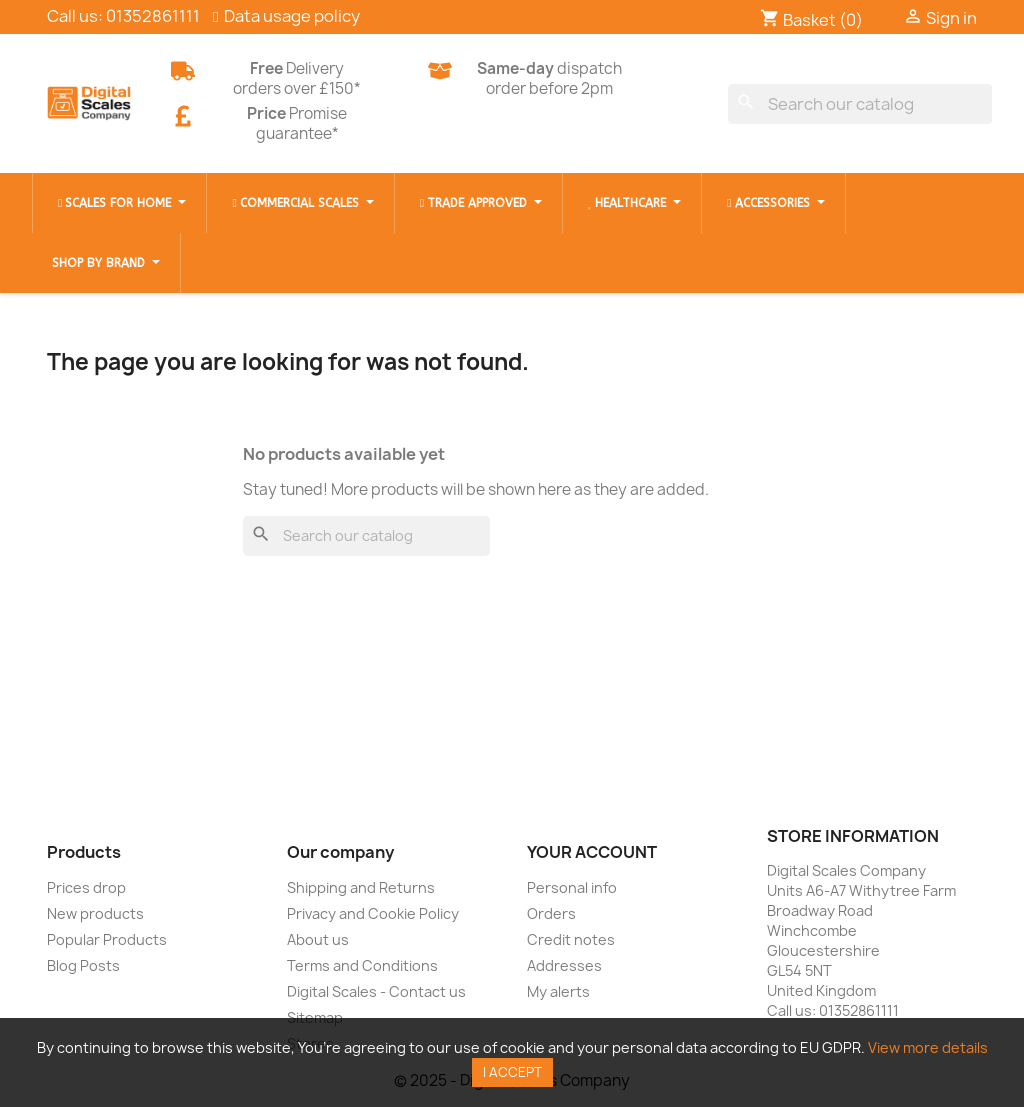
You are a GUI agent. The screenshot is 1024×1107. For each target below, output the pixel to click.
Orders (551, 913)
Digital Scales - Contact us (376, 991)
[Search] (860, 104)
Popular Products (107, 939)
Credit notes (571, 939)
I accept (512, 1072)
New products (95, 913)
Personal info (572, 887)
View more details (928, 1047)
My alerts (558, 991)
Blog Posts (83, 965)
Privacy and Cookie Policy (373, 913)
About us (318, 939)
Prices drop (86, 887)
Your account (592, 852)
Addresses (564, 965)
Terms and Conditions (362, 965)
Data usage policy (292, 16)
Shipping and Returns (361, 887)
